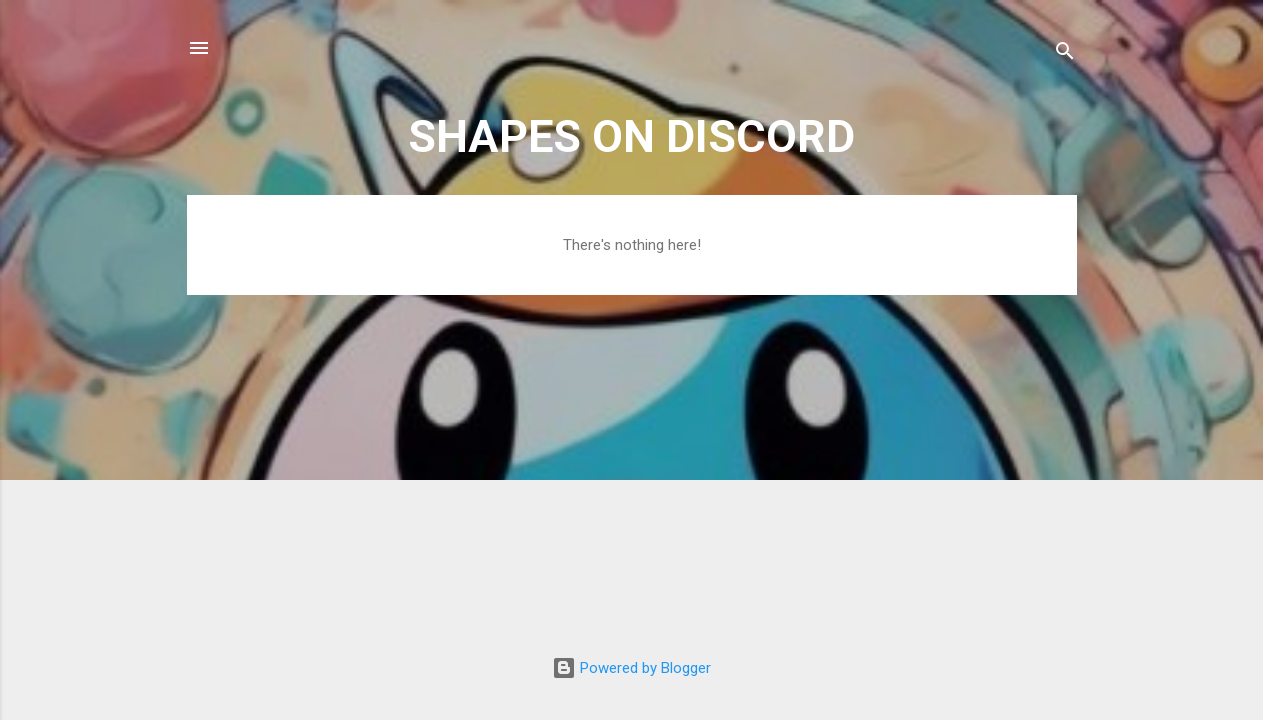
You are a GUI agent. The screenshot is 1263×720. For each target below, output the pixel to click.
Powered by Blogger (631, 668)
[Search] (1065, 54)
